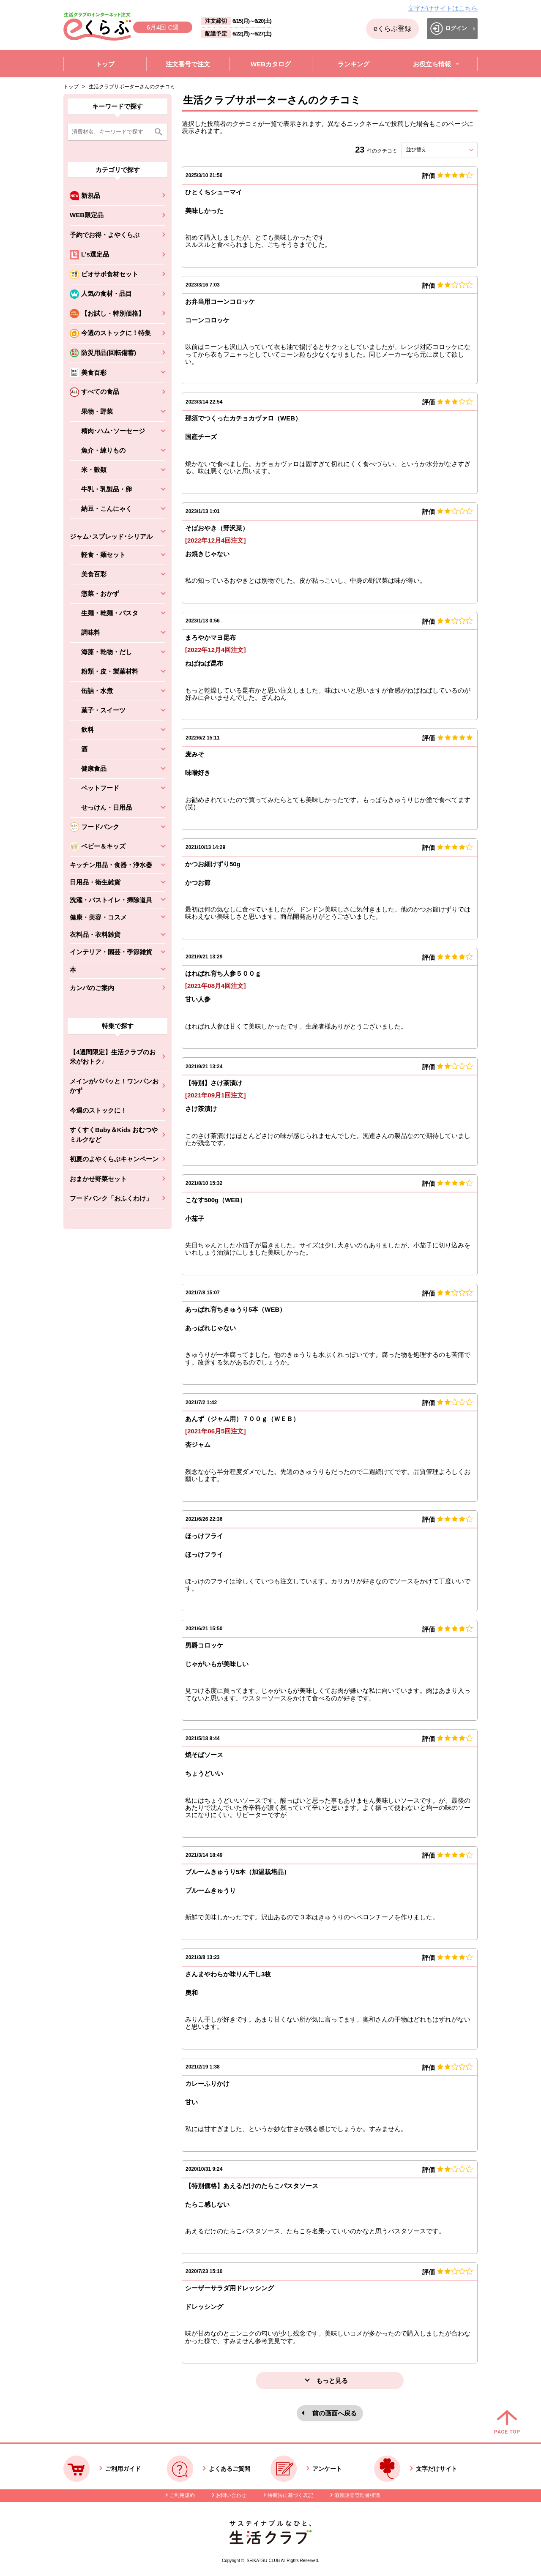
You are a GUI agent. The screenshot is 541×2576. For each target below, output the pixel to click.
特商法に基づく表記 (290, 2495)
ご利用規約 (182, 2495)
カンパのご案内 (92, 987)
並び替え (431, 150)
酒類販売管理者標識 (357, 2495)
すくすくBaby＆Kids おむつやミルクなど (114, 1134)
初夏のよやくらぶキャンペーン (114, 1158)
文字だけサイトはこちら (443, 8)
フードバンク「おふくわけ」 (111, 1198)
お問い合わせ (231, 2495)
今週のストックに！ (98, 1110)
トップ (71, 87)
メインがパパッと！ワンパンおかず (114, 1086)
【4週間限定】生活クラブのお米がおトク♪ (113, 1056)
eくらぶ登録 (392, 28)
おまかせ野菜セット (98, 1178)
